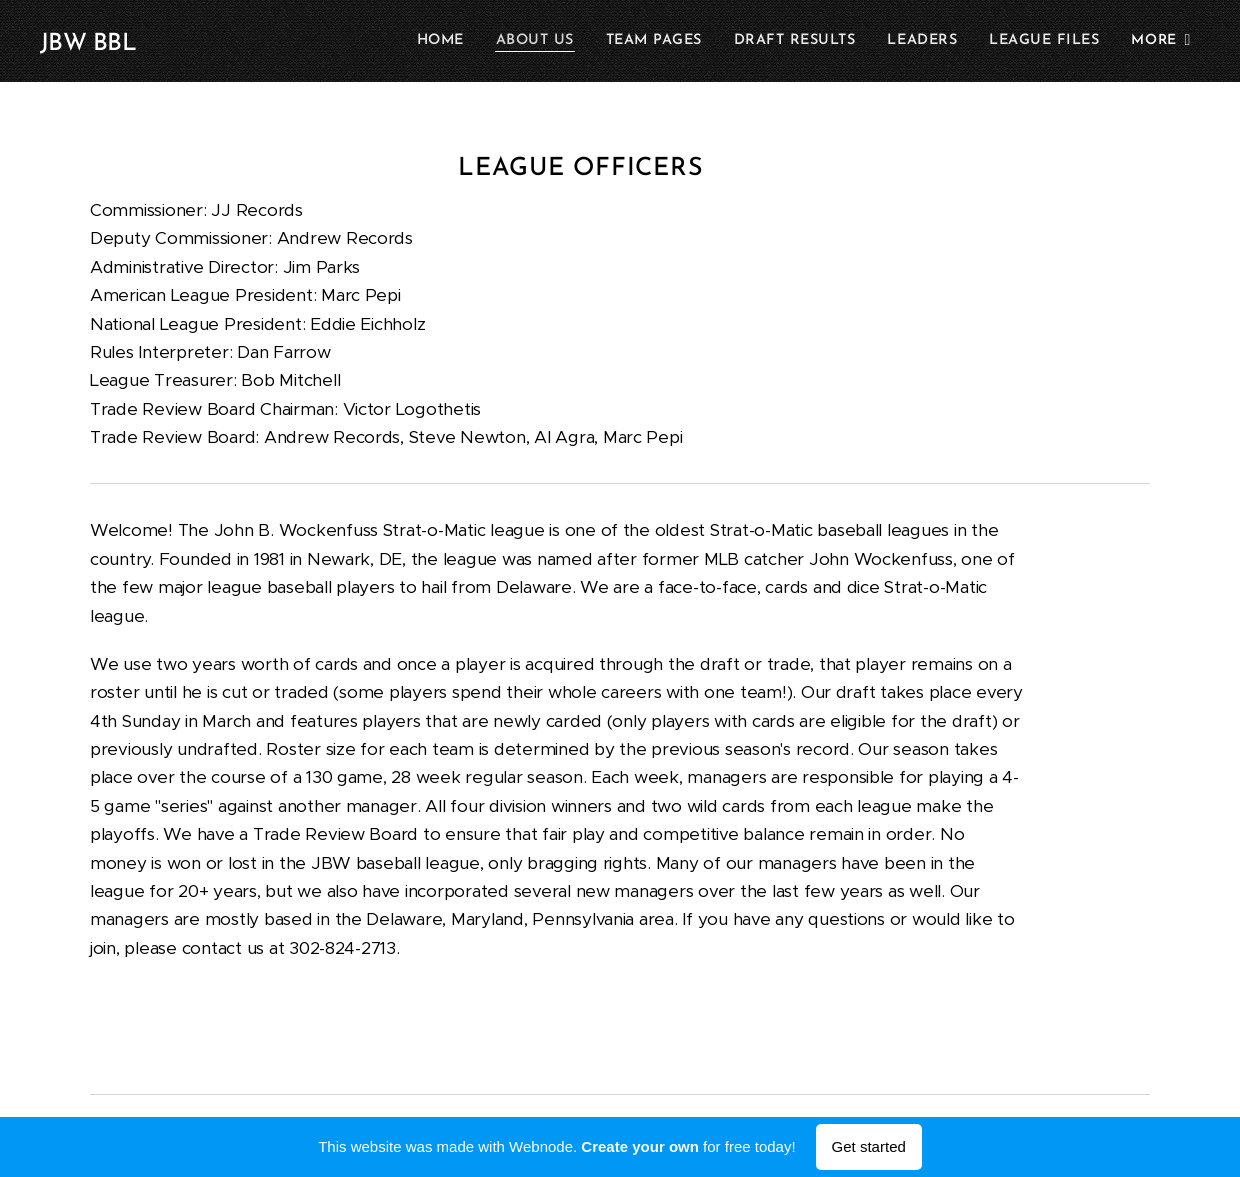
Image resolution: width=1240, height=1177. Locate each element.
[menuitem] (449, 41)
